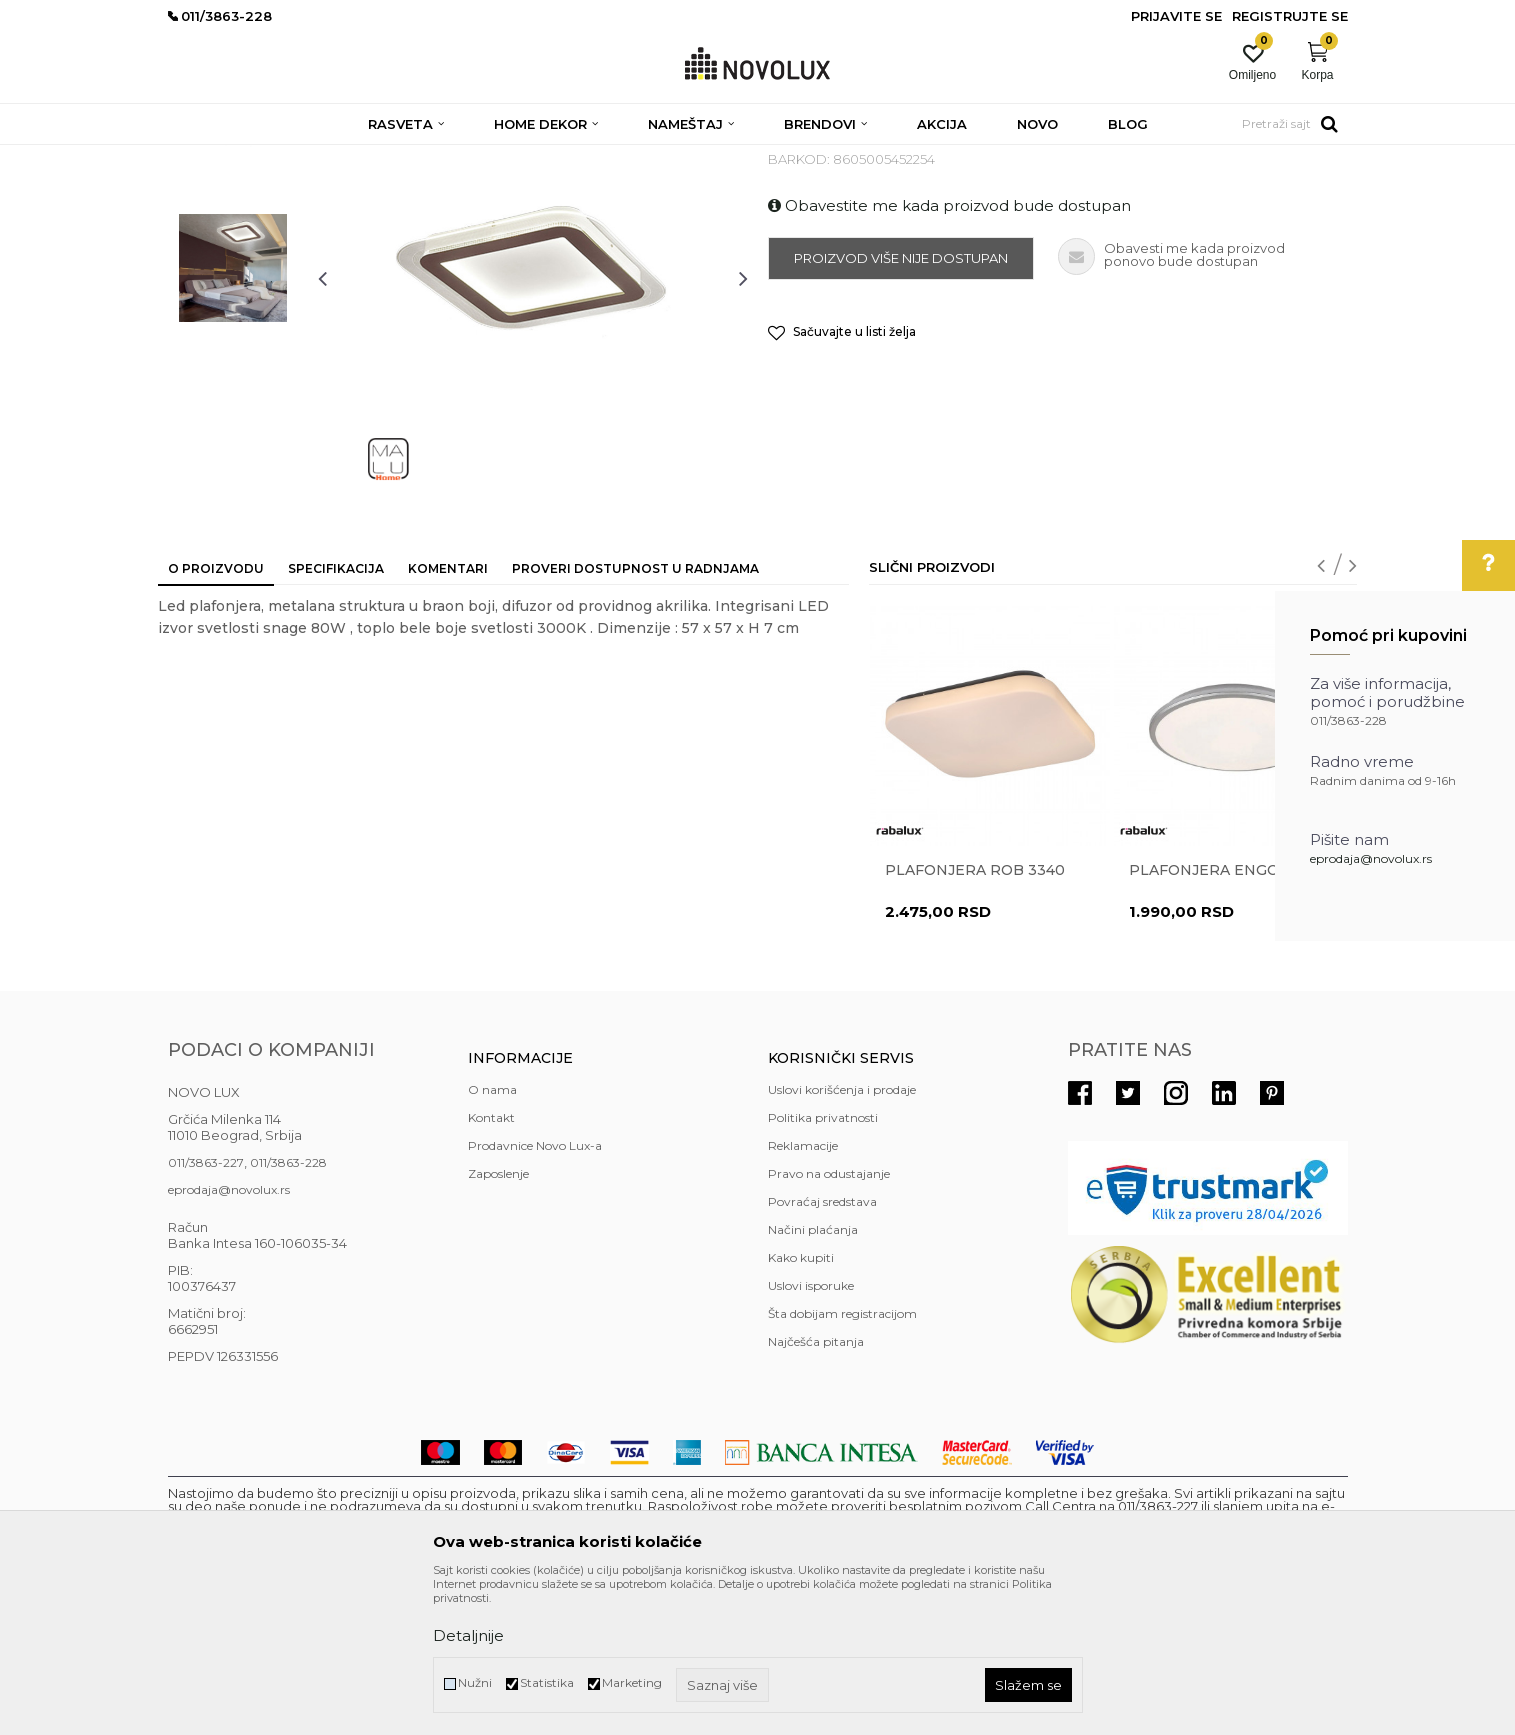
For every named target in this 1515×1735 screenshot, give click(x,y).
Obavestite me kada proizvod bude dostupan (949, 350)
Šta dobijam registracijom (842, 1458)
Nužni (475, 1682)
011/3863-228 (288, 1307)
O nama (492, 1234)
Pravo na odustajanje (829, 1318)
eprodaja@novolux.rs (1371, 858)
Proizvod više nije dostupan (901, 403)
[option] (233, 277)
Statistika (547, 1682)
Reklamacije (803, 1290)
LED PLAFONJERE (540, 157)
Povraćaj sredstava (822, 1346)
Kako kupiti (801, 1402)
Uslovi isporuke (811, 1430)
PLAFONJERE (429, 157)
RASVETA (345, 157)
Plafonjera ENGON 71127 (1231, 1015)
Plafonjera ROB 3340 (975, 1015)
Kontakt (491, 1262)
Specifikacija (336, 713)
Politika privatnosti (823, 1262)
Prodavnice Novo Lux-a (535, 1290)
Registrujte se (1290, 16)
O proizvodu (216, 713)
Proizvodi (275, 157)
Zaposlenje (498, 1318)
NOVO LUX (201, 157)
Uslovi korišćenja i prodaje (842, 1234)
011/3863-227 (206, 1307)
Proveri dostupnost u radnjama (635, 713)
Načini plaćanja (813, 1374)
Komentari (448, 713)
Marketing (632, 1682)
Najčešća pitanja (816, 1486)
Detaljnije (468, 1635)
